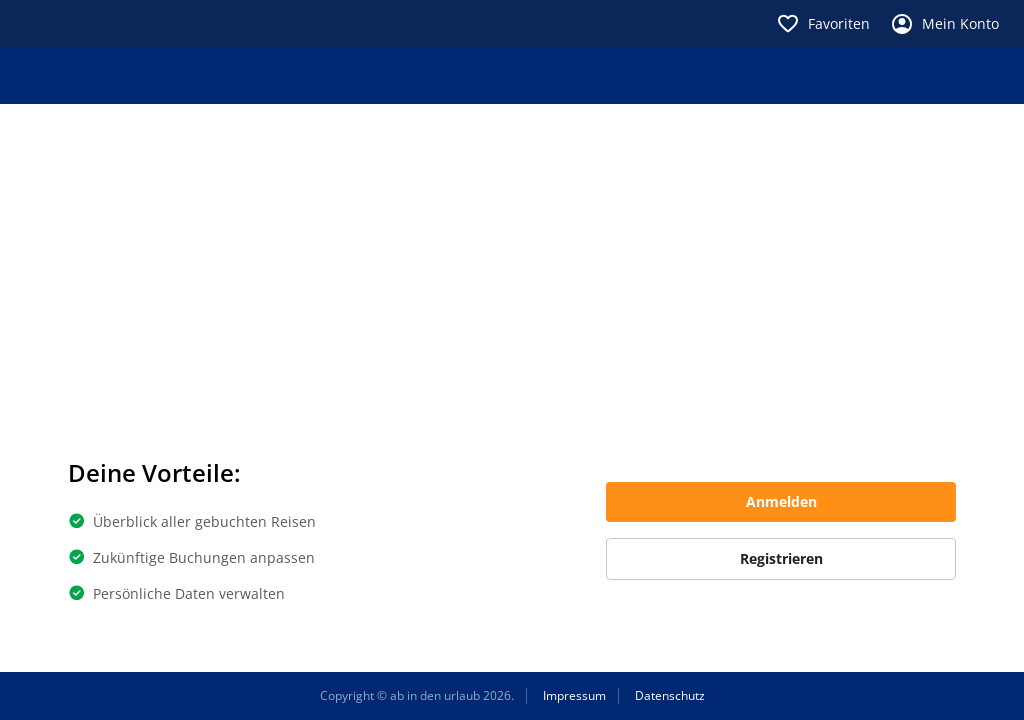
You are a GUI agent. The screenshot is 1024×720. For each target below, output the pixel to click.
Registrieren (781, 558)
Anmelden (781, 501)
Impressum (574, 696)
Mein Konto (944, 24)
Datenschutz (670, 696)
